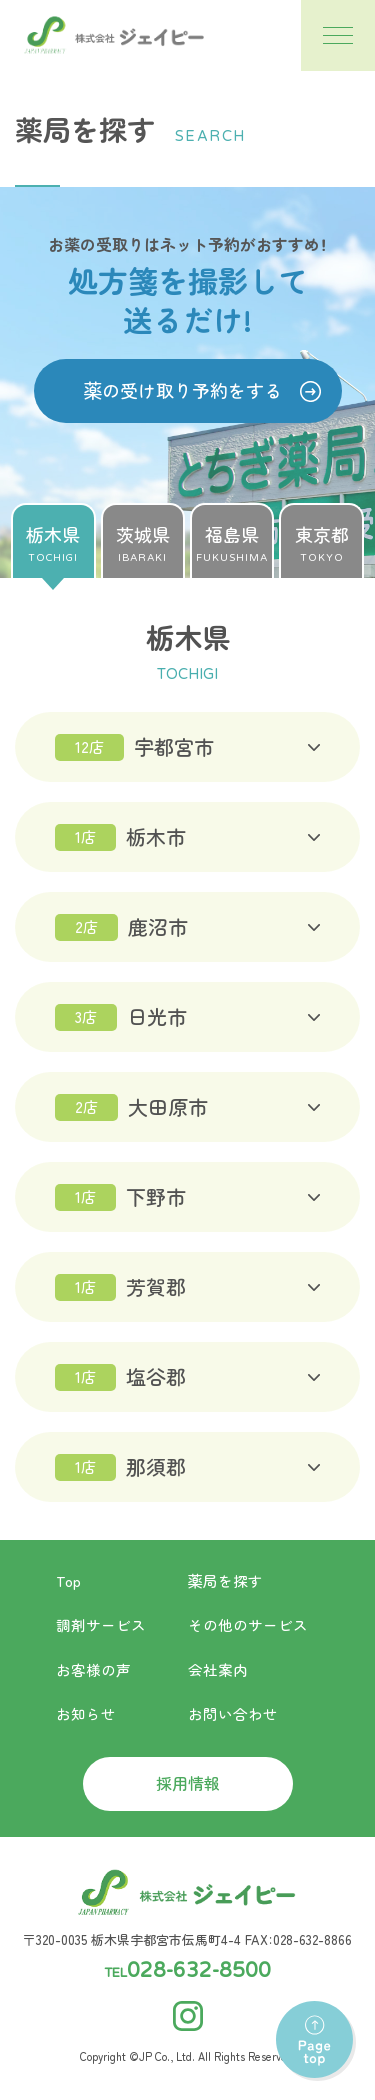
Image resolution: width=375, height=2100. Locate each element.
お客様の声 (93, 1669)
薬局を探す (225, 1580)
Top (68, 1580)
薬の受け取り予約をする (183, 390)
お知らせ (86, 1713)
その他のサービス (248, 1624)
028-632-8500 (199, 1971)
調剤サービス (101, 1624)
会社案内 (218, 1669)
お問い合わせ (233, 1713)
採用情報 (188, 1783)
